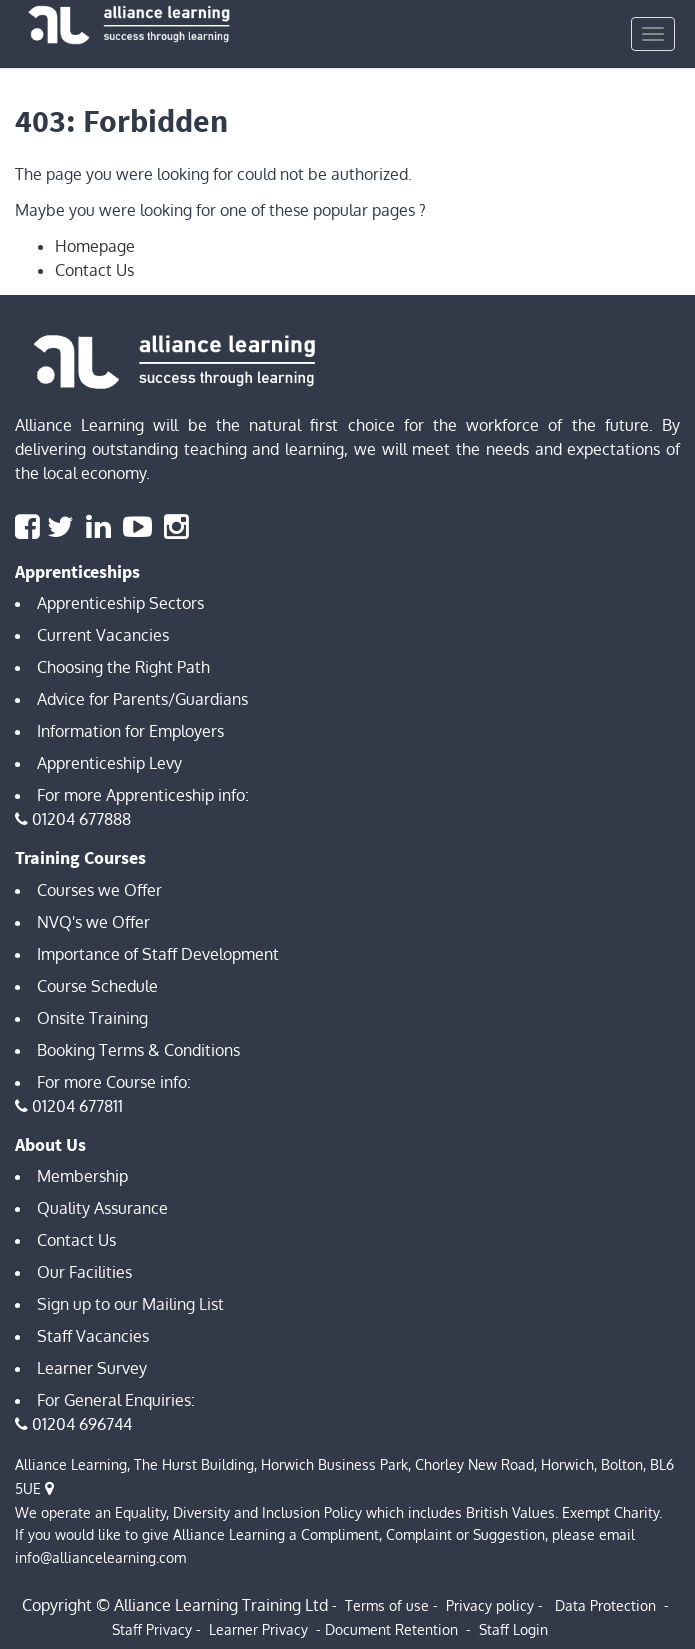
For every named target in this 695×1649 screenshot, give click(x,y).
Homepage (95, 246)
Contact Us (94, 270)
